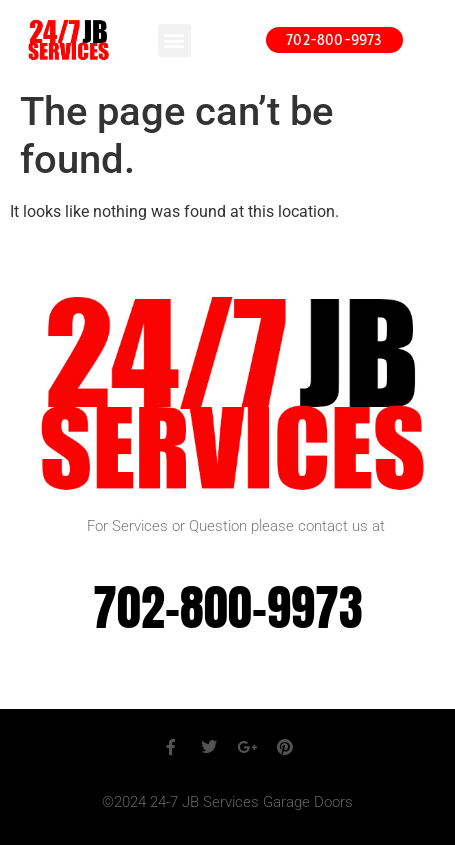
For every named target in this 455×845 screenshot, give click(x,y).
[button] (174, 40)
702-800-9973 (228, 608)
